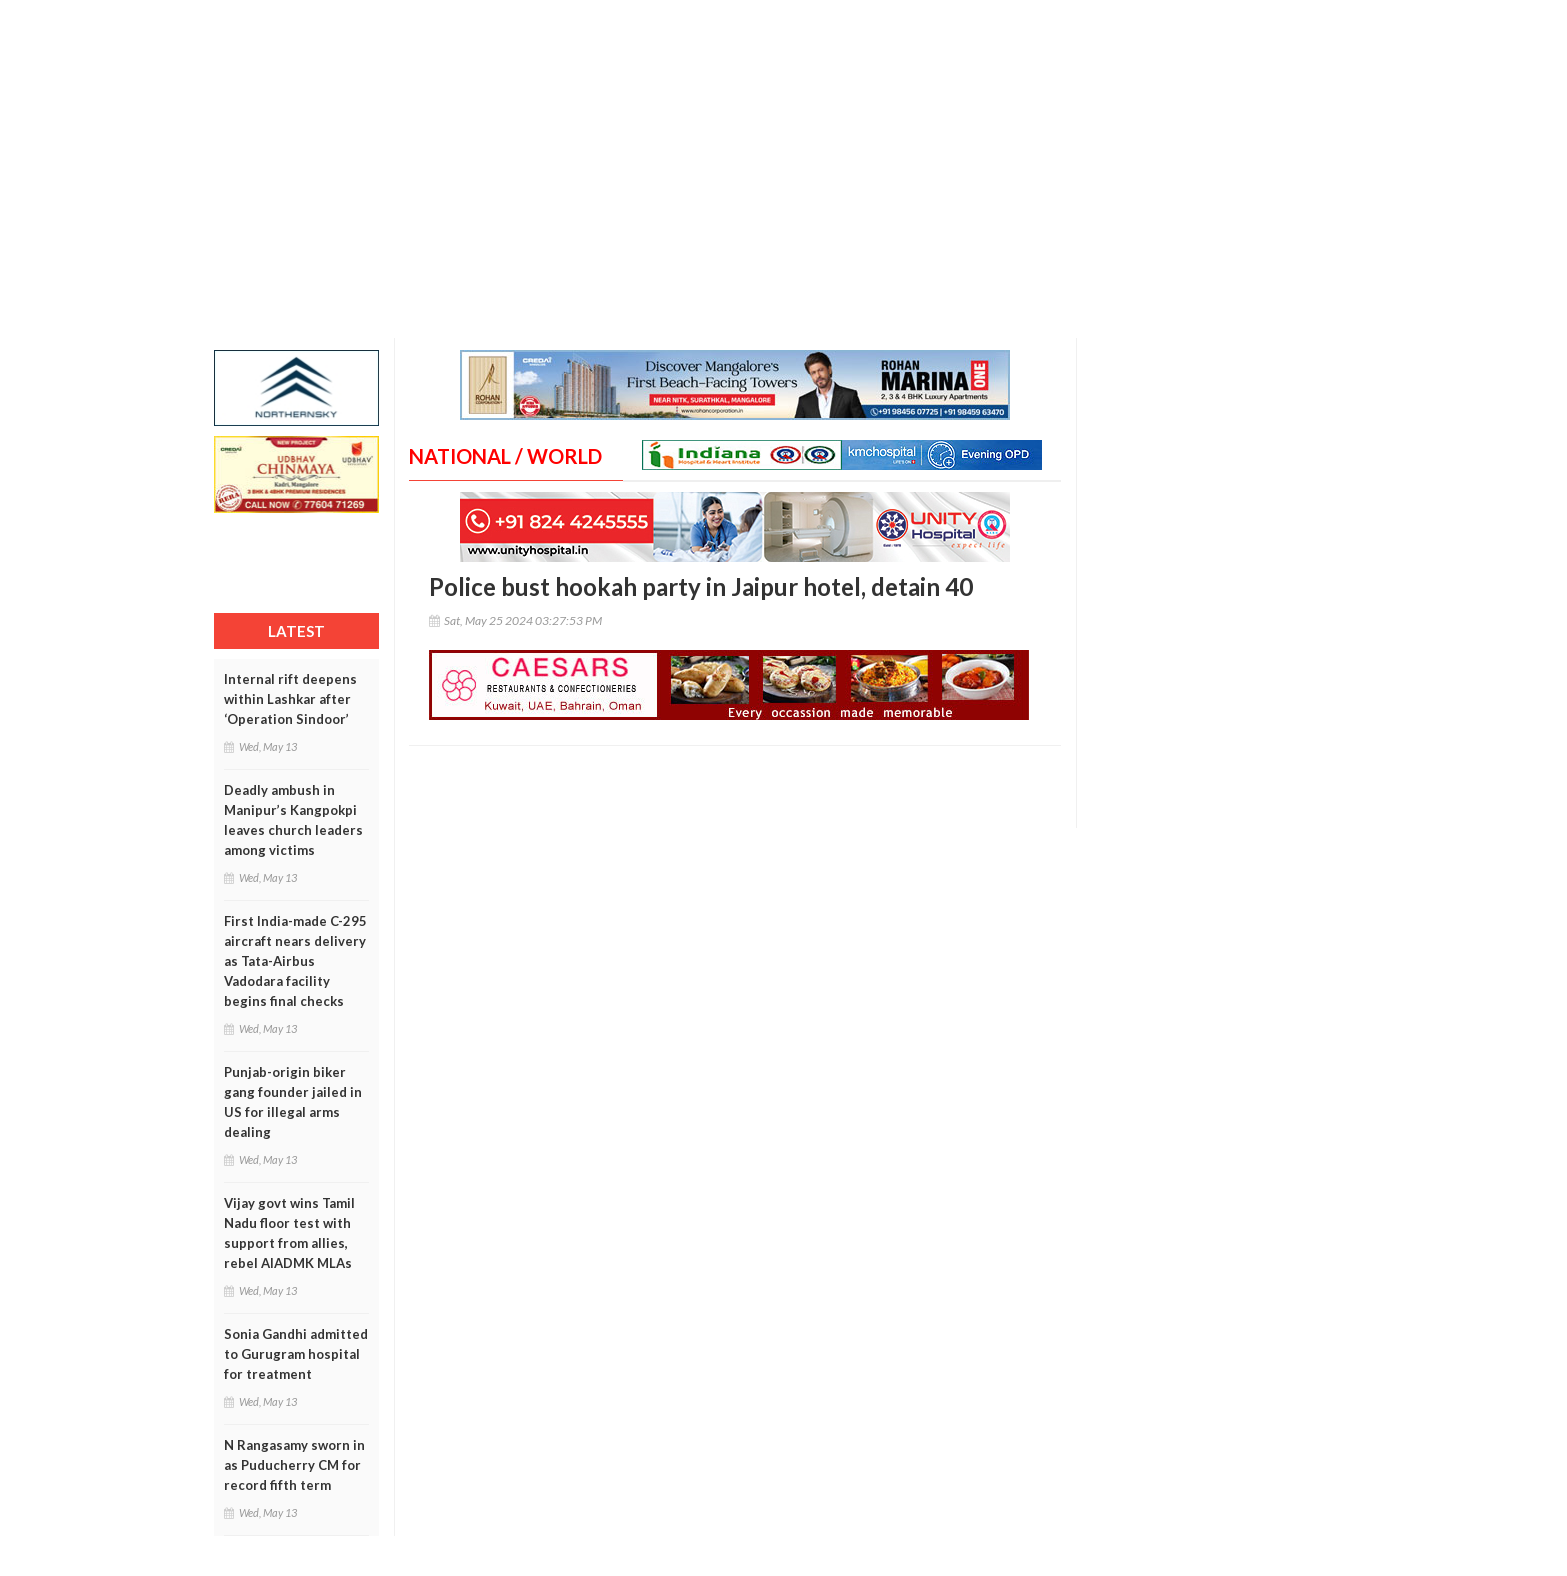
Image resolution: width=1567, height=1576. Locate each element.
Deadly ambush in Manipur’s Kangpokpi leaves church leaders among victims (293, 820)
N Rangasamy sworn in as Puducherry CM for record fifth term (294, 1465)
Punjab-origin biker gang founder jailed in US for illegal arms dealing (293, 1102)
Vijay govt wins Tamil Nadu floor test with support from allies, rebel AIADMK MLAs (289, 1233)
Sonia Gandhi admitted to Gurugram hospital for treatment (296, 1354)
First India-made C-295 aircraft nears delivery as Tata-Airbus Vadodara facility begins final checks (295, 961)
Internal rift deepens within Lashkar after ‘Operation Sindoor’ (290, 699)
